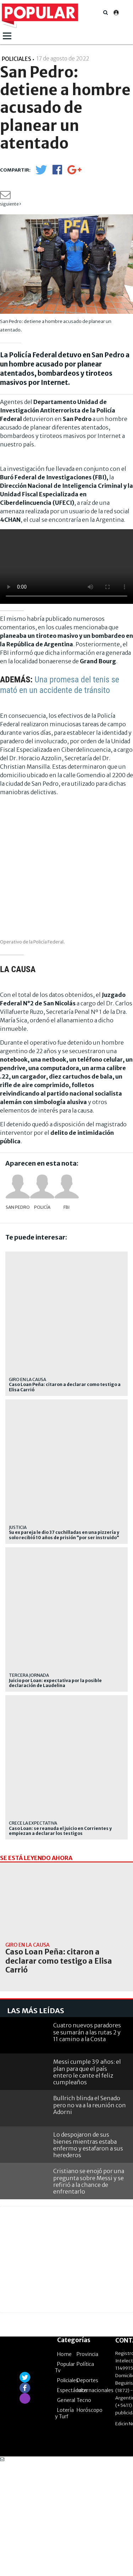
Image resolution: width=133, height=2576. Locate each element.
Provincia (87, 2467)
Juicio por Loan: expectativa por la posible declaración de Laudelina (55, 1683)
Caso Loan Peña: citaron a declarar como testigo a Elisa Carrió (65, 1387)
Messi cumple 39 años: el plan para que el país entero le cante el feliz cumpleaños (87, 2185)
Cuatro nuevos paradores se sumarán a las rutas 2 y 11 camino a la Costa (87, 2145)
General (66, 2513)
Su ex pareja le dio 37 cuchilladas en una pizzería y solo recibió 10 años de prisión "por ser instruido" (64, 1535)
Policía (42, 1207)
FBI (66, 1207)
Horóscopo (89, 2523)
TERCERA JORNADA (29, 1675)
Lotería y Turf (64, 2526)
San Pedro (18, 1207)
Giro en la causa (27, 1379)
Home (64, 2467)
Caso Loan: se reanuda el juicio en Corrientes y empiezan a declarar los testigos (60, 1831)
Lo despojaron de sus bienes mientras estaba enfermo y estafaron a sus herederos (88, 2258)
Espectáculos (72, 2503)
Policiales (67, 2493)
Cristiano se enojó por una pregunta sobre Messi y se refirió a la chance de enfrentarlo (88, 2294)
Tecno (84, 2513)
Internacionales (95, 2503)
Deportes (87, 2493)
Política (85, 2477)
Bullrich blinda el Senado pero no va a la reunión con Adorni (89, 2218)
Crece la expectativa (33, 1823)
